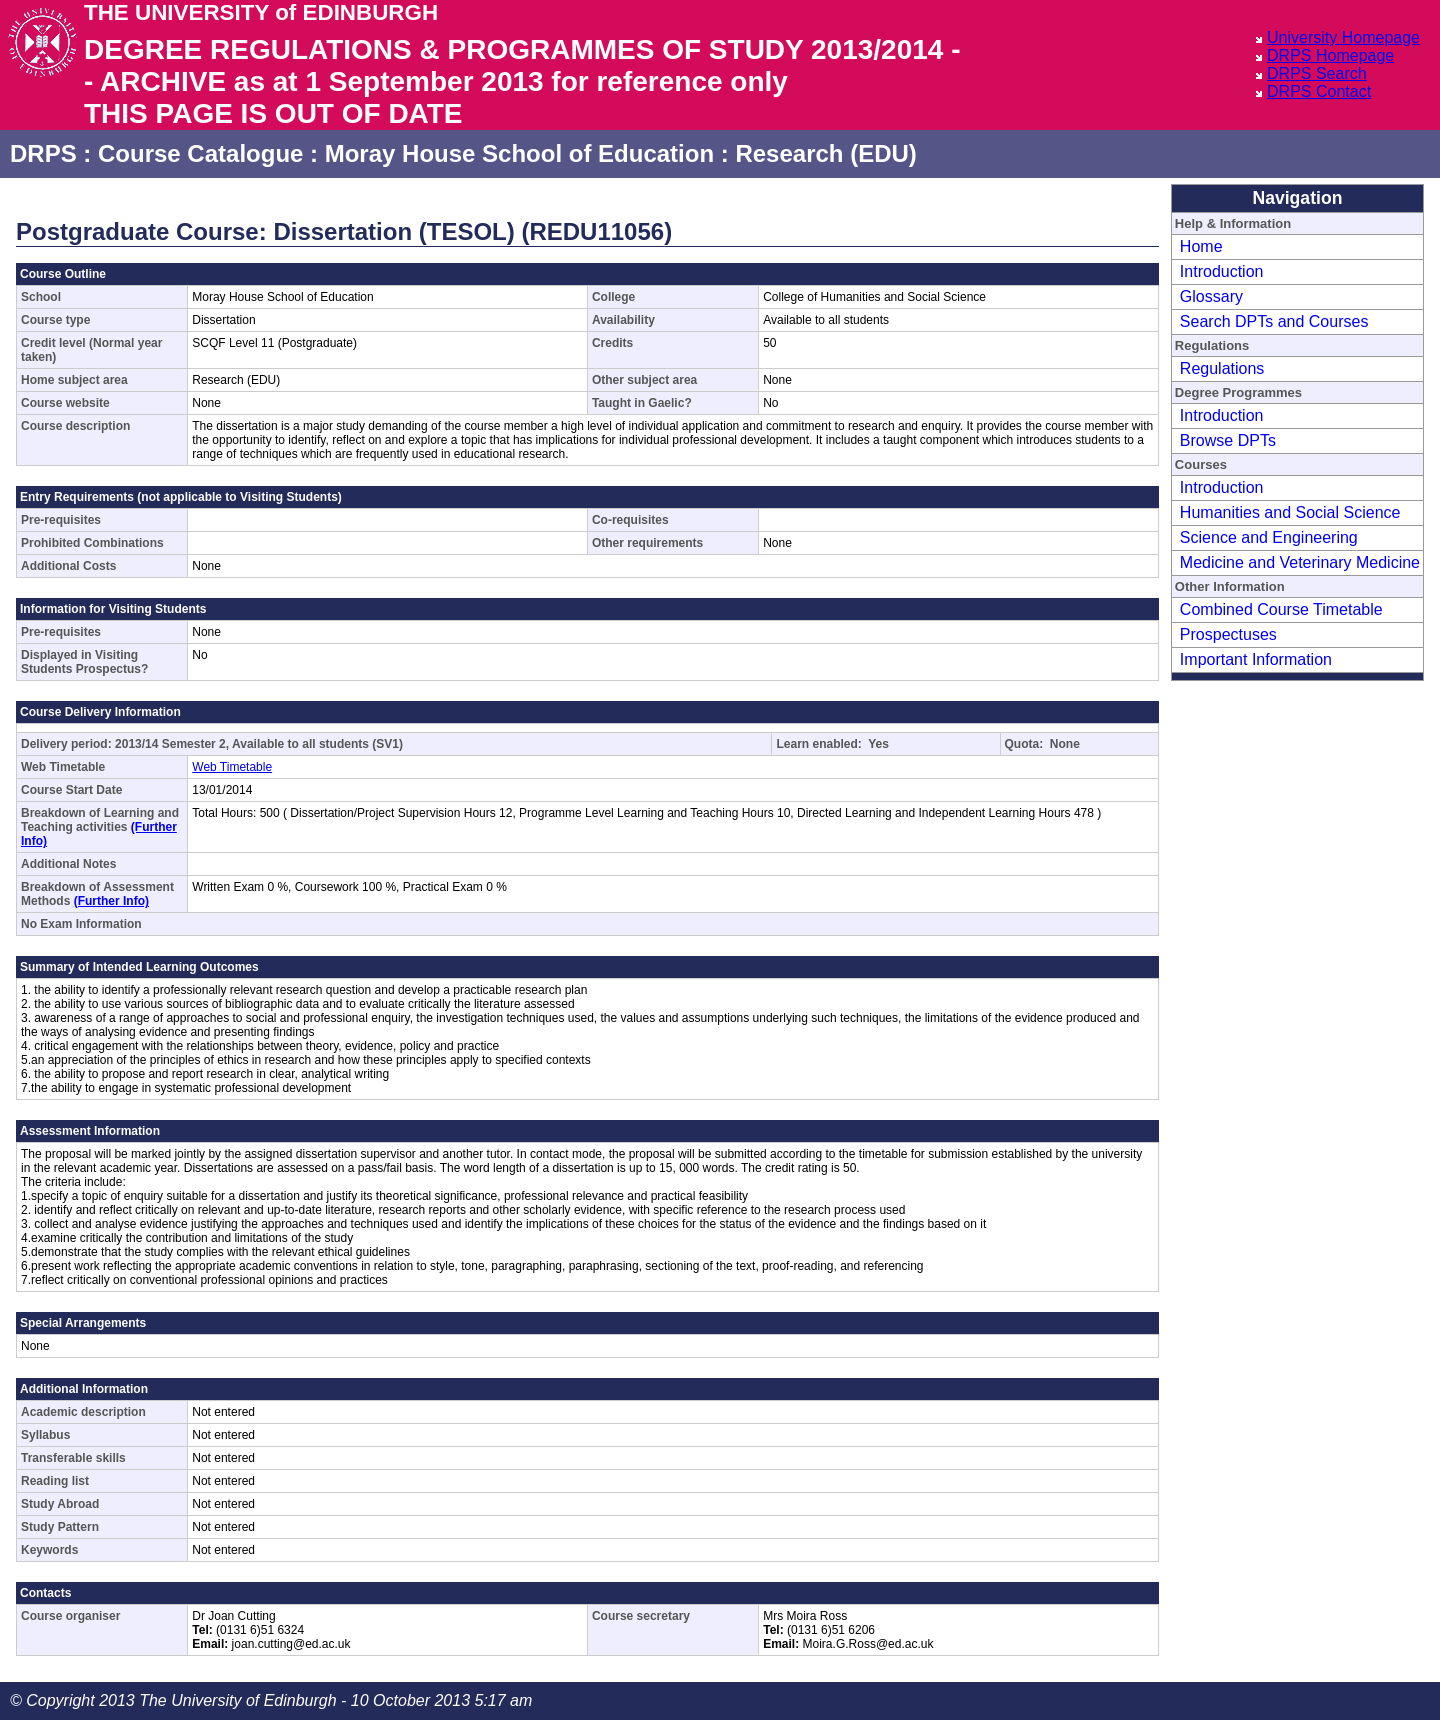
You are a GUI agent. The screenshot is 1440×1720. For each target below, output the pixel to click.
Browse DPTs (1228, 440)
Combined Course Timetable (1281, 609)
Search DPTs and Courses (1274, 321)
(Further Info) (111, 901)
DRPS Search (1317, 73)
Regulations (1222, 368)
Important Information (1256, 659)
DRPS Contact (1319, 91)
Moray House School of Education (519, 153)
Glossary (1211, 296)
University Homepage (1343, 37)
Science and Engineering (1269, 537)
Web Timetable (232, 767)
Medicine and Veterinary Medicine (1300, 562)
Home (1201, 246)
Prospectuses (1228, 634)
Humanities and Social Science (1290, 512)
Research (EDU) (825, 153)
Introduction (1222, 271)
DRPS (43, 153)
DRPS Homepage (1330, 55)
